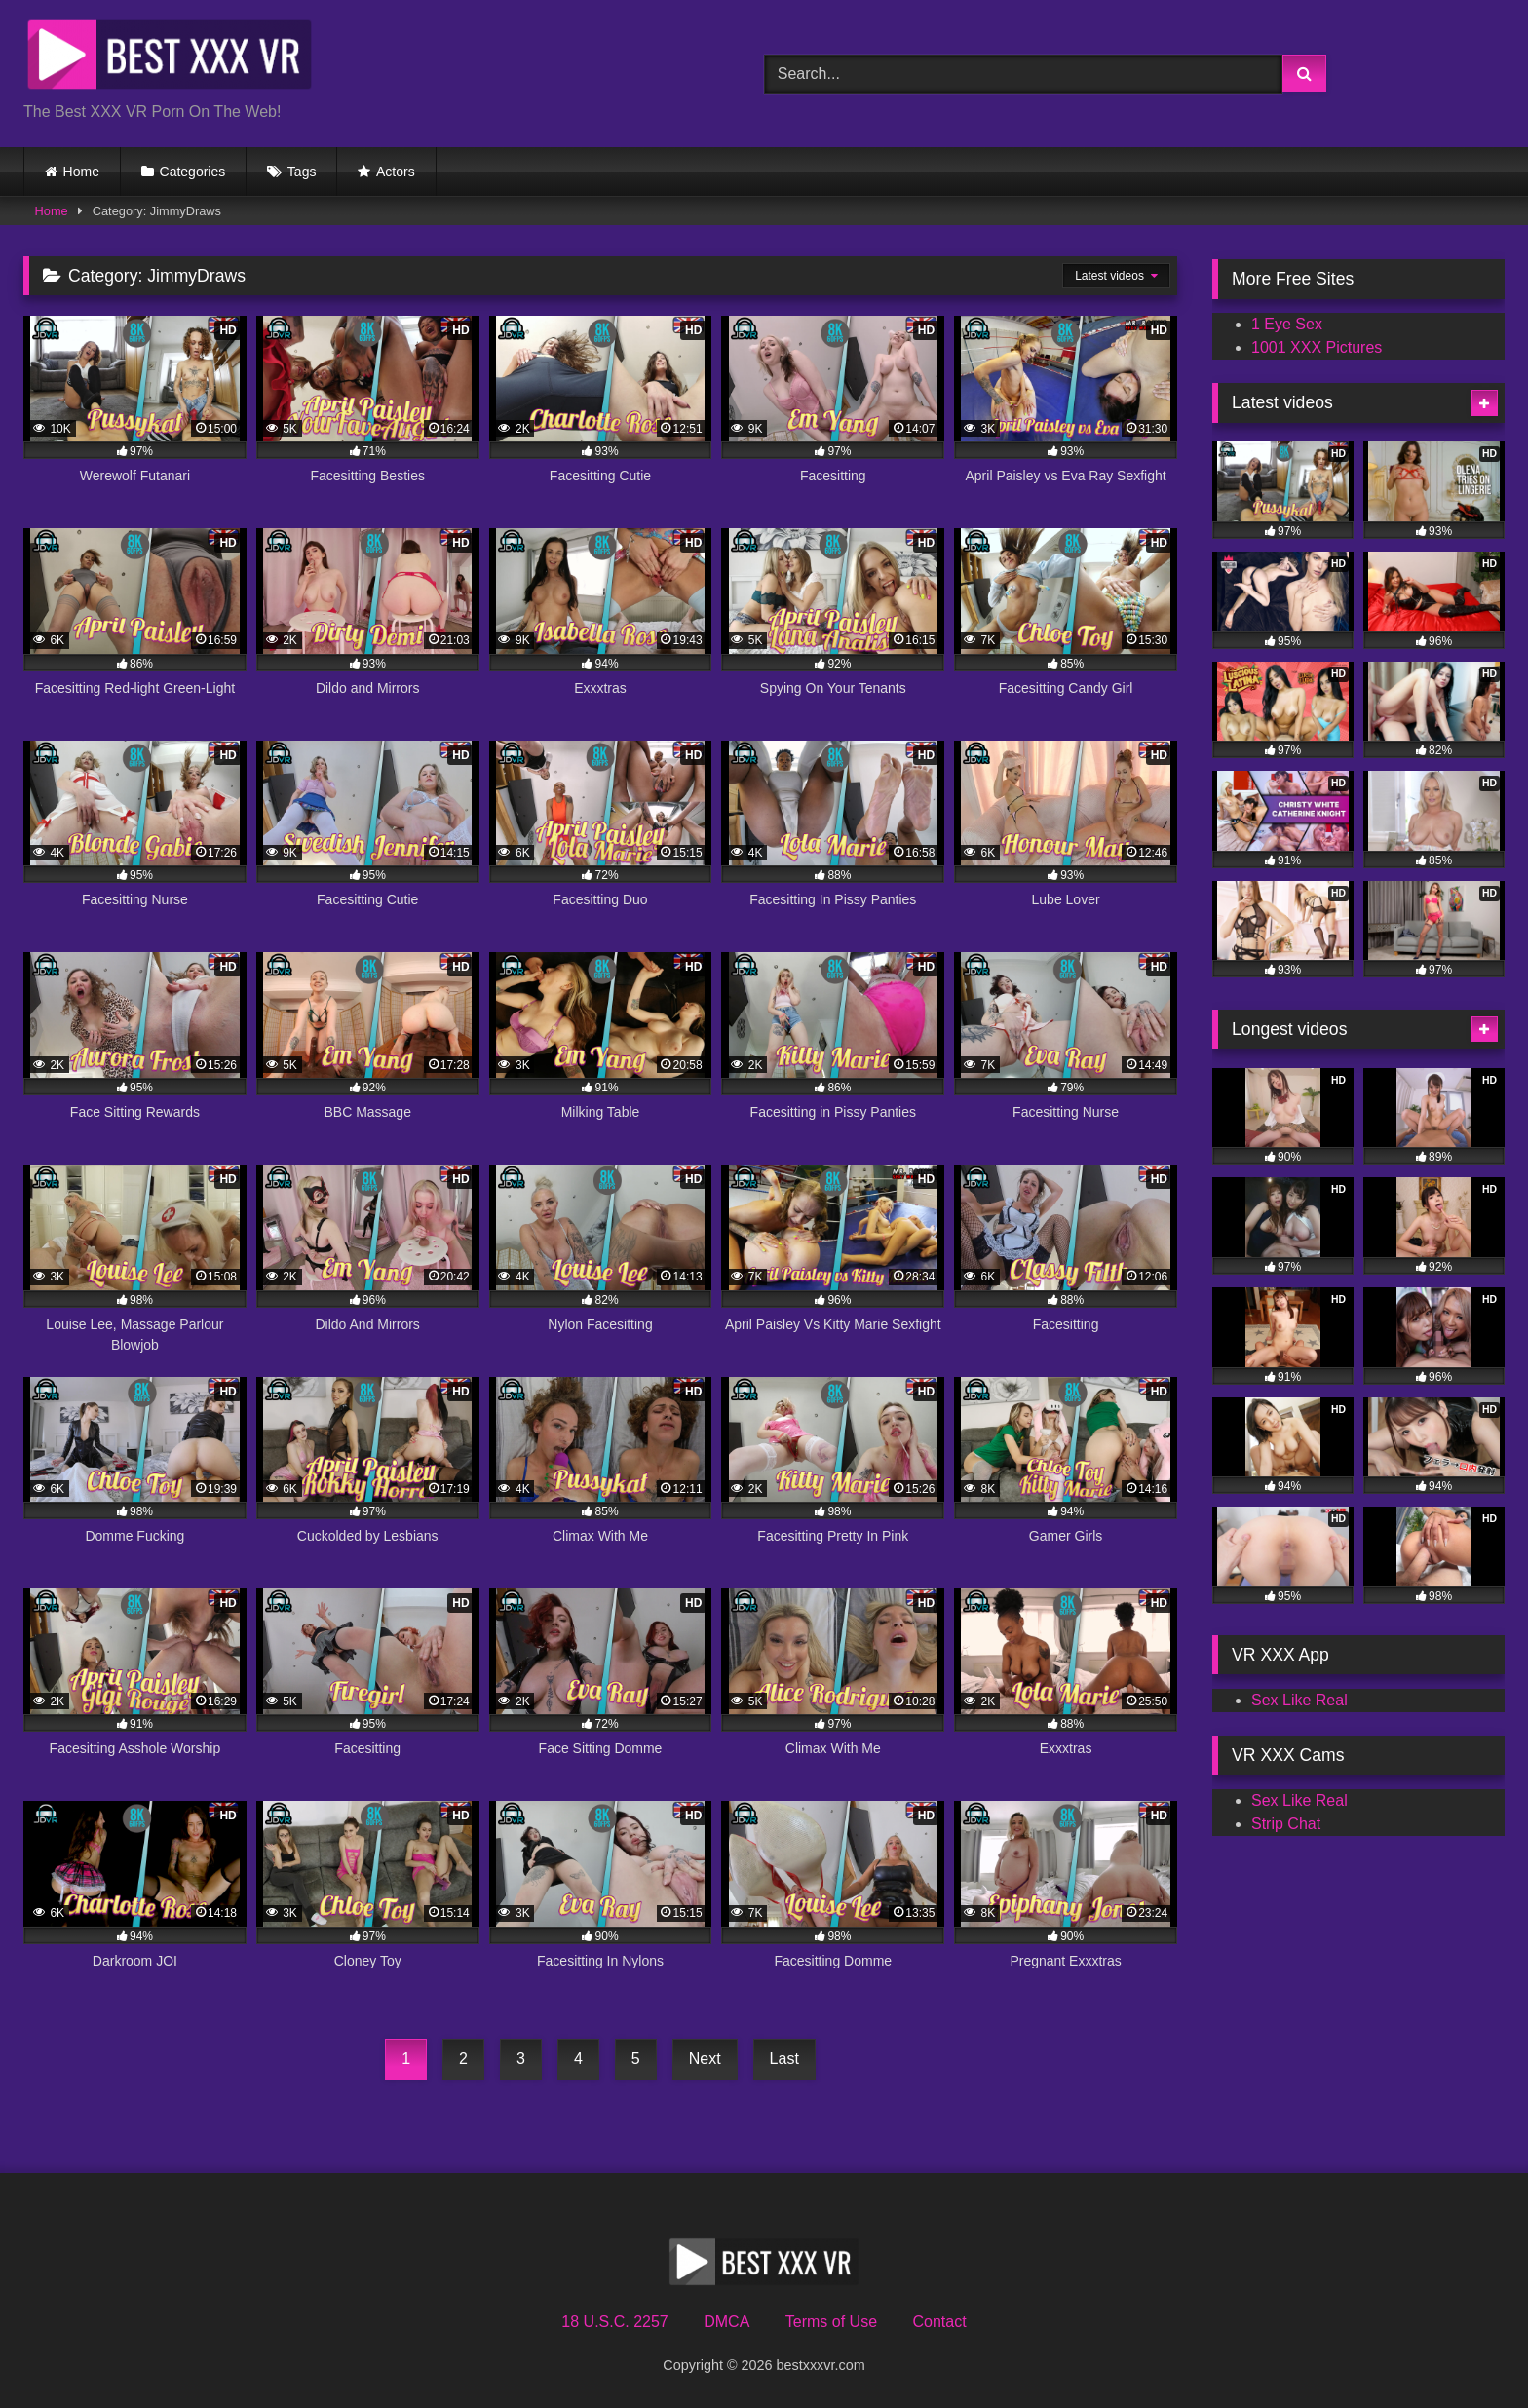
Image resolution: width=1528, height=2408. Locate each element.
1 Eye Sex (1286, 324)
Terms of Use (831, 2321)
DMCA (726, 2321)
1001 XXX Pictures (1316, 347)
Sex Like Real (1299, 1700)
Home (81, 171)
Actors (395, 171)
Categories (193, 171)
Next (705, 2058)
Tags (302, 171)
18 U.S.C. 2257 (614, 2321)
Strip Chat (1285, 1824)
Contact (939, 2321)
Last (784, 2058)
